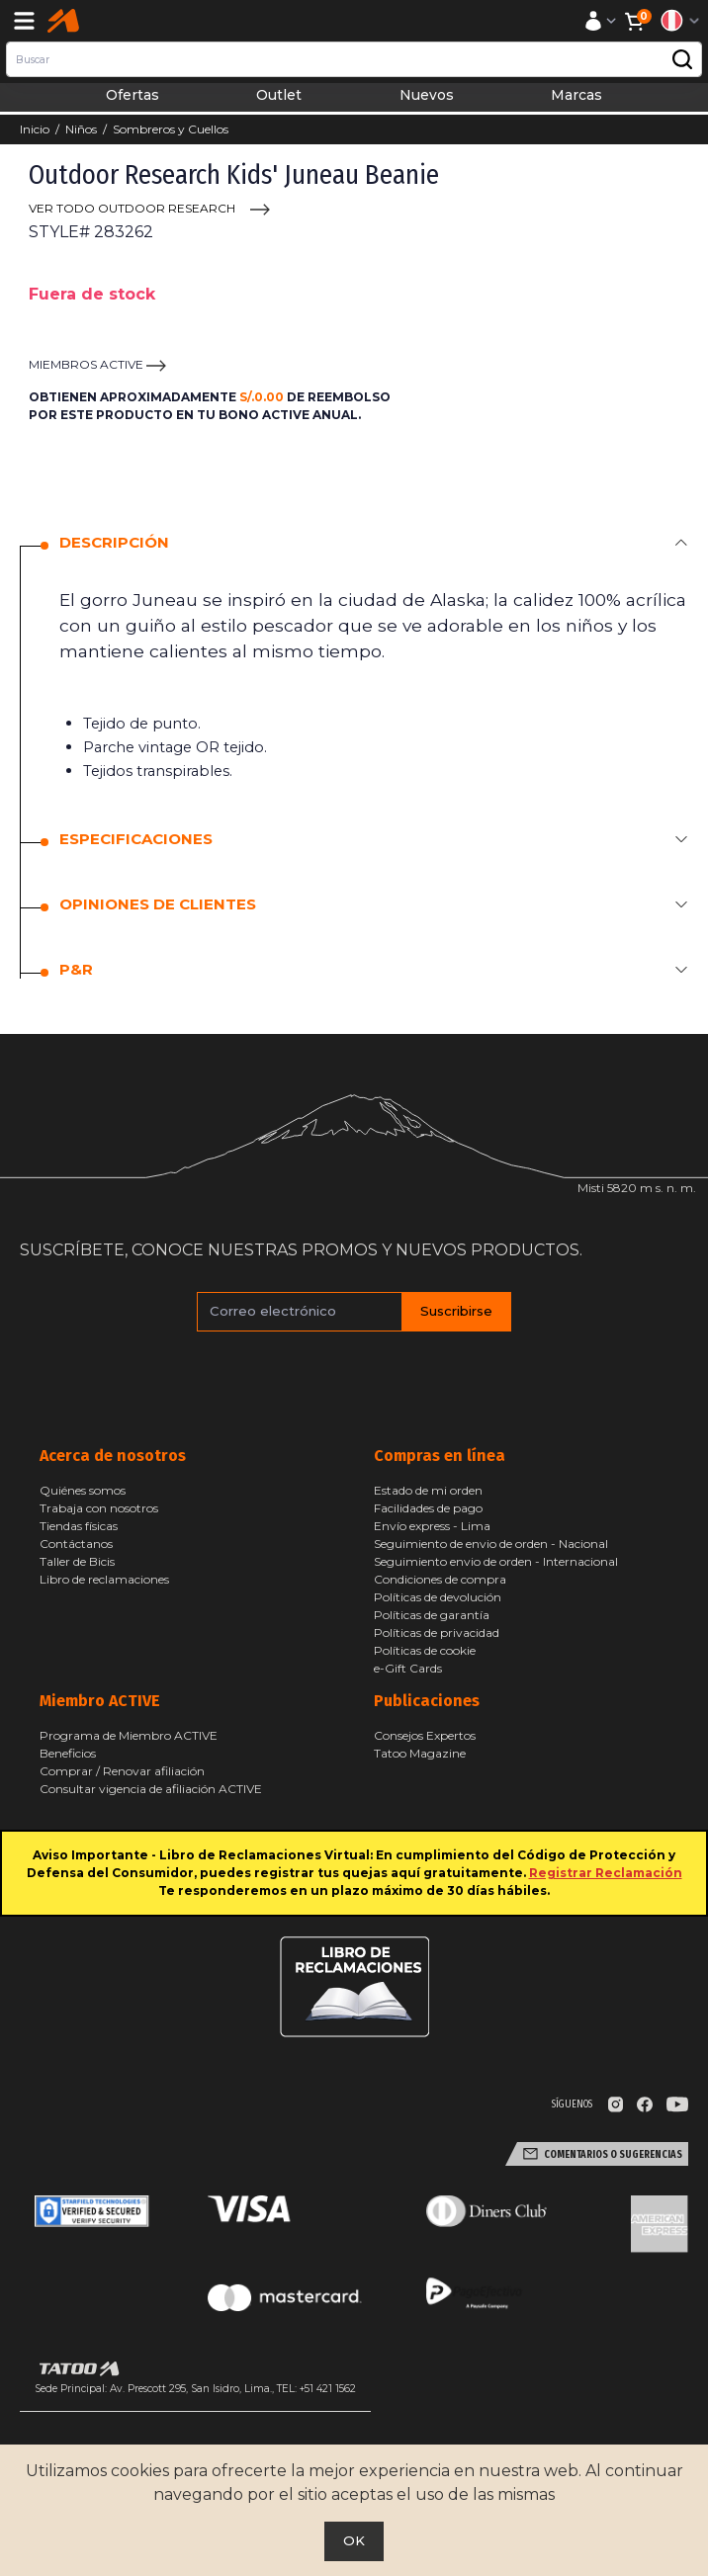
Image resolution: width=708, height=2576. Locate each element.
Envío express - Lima (432, 1525)
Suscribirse (456, 1311)
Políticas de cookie (425, 1650)
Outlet (279, 95)
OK (354, 2540)
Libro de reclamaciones (104, 1579)
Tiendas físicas (79, 1525)
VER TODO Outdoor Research (132, 208)
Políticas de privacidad (436, 1632)
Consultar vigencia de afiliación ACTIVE (151, 1788)
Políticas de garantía (431, 1614)
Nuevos (426, 95)
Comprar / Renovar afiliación (122, 1770)
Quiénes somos (83, 1490)
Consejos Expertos (425, 1735)
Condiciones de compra (440, 1579)
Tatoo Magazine (420, 1753)
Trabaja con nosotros (99, 1508)
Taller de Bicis (77, 1561)
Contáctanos (76, 1543)
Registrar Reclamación (605, 1872)
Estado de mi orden (428, 1490)
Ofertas (132, 95)
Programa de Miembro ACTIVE (129, 1735)
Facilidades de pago (428, 1508)
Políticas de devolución (437, 1596)
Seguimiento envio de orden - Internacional (496, 1561)
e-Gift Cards (408, 1668)
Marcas (576, 95)
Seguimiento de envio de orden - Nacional (491, 1543)
